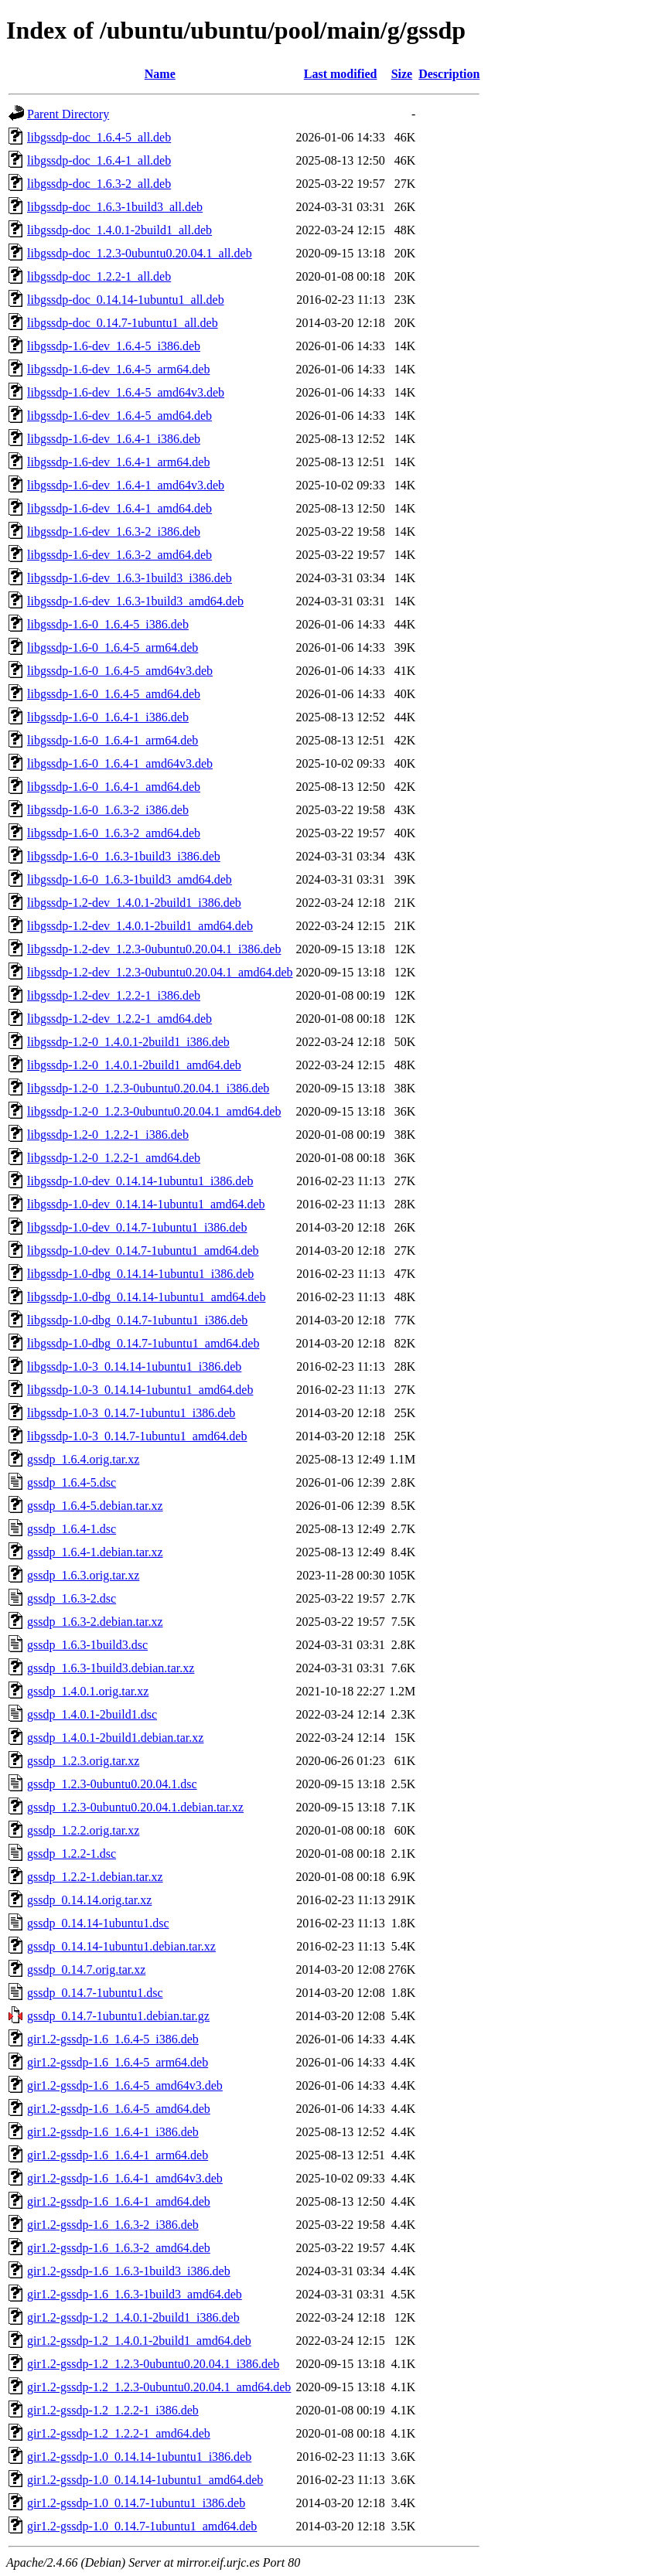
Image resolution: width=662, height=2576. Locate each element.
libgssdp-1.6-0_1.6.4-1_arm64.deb (112, 740)
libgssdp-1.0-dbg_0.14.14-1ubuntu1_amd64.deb (146, 1296)
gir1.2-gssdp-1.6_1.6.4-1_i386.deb (113, 2131)
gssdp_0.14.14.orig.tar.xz (89, 1899)
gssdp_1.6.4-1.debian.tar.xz (95, 1552)
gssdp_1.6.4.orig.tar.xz (83, 1459)
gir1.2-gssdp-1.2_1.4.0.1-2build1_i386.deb (133, 2317)
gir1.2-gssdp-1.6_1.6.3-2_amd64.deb (118, 2247)
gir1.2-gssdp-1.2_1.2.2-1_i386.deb (113, 2410)
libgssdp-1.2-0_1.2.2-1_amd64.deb (113, 1157)
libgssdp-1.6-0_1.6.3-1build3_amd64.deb (129, 879)
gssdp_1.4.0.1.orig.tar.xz (87, 1691)
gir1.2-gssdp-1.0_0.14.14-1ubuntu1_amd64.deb (145, 2479)
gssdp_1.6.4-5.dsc (71, 1482)
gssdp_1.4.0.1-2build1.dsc (92, 1714)
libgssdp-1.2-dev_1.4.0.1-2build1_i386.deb (134, 902)
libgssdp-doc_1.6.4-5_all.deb (99, 137)
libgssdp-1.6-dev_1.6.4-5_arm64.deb (118, 369)
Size (402, 73)
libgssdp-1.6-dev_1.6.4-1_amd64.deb (119, 508)
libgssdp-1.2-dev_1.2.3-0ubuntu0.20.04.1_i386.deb (154, 949)
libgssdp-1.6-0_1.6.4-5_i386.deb (108, 624)
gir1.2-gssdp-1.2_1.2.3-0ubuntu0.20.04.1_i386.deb (153, 2363)
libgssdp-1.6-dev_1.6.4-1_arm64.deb (118, 462)
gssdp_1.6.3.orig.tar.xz (83, 1575)
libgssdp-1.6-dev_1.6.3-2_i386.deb (113, 531)
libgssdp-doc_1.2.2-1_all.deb (99, 276)
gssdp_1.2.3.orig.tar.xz (83, 1760)
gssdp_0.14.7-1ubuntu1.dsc (95, 1992)
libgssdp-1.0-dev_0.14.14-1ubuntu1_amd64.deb (146, 1204)
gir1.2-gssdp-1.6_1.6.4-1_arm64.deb (117, 2155)
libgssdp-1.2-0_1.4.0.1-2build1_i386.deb (128, 1041)
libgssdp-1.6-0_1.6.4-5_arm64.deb (112, 647)
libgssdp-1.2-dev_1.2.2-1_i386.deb (113, 995)
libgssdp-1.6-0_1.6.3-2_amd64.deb (113, 833)
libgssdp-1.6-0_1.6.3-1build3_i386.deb (123, 856)
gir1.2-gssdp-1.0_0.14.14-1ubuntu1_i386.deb (139, 2456)
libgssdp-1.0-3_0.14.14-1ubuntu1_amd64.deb (140, 1389)
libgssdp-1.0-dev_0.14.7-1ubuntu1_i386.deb (137, 1227)
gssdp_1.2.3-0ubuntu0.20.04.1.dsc (112, 1784)
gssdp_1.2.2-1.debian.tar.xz (95, 1876)
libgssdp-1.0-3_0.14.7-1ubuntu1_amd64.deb (137, 1436)
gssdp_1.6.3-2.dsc (71, 1598)
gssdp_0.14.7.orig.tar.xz (86, 1969)
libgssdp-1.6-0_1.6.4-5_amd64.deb (113, 693)
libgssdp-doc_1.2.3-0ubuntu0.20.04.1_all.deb (139, 253)
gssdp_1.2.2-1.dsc (71, 1853)
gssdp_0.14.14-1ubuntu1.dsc (98, 1923)
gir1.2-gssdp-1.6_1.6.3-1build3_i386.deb (128, 2271)
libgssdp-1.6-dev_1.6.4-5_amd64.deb (119, 415)
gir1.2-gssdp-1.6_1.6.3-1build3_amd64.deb (134, 2294)
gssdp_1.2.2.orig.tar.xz (83, 1830)
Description (448, 73)
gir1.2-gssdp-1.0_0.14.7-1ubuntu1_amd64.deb (142, 2526)
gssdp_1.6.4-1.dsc (71, 1528)
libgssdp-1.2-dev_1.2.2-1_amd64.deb (119, 1018)
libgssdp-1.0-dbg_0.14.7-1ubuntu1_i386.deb (137, 1320)
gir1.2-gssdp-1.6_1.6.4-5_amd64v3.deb (125, 2085)
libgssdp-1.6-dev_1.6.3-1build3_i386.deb (129, 577)
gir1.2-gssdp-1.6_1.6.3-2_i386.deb (113, 2224)
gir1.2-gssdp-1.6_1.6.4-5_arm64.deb (117, 2062)
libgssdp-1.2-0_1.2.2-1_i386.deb (108, 1134)
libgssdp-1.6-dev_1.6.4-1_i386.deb (113, 438)
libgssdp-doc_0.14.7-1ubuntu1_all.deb (122, 322)
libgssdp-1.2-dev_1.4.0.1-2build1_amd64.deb (140, 925)
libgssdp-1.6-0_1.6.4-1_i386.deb (108, 717)
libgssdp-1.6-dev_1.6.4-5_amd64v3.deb (125, 392)
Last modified (340, 73)
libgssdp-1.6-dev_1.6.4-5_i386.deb (113, 346)
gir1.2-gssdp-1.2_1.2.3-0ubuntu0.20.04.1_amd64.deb (159, 2387)
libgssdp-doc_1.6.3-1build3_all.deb (115, 206)
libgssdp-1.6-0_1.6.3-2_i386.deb (108, 809)
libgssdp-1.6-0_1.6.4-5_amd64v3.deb (120, 670)
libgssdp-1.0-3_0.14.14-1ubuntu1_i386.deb (134, 1366)
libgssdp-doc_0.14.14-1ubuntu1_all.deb (125, 299)
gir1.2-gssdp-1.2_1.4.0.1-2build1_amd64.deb (139, 2340)
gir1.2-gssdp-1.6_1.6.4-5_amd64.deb (118, 2108)
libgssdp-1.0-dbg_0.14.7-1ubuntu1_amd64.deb (143, 1343)
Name (160, 73)
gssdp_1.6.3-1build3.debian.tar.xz (110, 1668)
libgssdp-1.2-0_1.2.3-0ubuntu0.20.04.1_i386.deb (148, 1088)
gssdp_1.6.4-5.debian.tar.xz (95, 1505)
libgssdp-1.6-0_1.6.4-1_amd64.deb (113, 786)
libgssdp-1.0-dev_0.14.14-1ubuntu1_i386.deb (140, 1180)
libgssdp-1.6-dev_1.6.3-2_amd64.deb (119, 554)
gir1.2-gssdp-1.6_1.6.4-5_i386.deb (113, 2039)
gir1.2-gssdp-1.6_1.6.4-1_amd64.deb (118, 2201)
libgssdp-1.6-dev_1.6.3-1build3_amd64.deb (135, 601)
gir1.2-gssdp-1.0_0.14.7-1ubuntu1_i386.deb (136, 2503)
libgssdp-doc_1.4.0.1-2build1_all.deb (119, 230)
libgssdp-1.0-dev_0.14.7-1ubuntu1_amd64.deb (143, 1250)
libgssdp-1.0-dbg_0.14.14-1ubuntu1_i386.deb (140, 1273)
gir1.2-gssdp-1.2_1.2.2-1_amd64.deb (118, 2433)
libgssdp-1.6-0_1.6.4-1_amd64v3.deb (120, 763)
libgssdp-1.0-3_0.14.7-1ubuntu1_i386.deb (131, 1412)
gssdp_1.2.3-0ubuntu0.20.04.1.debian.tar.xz (135, 1807)
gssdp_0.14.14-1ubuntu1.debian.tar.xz (121, 1946)
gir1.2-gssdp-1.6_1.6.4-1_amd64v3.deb (125, 2178)
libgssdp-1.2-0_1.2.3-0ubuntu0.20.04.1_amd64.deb (154, 1111)
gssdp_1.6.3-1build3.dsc (87, 1644)
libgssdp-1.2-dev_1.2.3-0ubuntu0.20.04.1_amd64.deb (160, 972)
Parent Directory (68, 114)
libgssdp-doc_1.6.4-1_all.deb (99, 160)
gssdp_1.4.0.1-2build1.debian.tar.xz (115, 1737)
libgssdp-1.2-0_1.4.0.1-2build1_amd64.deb (134, 1065)
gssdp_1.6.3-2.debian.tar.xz (95, 1621)
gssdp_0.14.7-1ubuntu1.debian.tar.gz (118, 2015)
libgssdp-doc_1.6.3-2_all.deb (99, 183)
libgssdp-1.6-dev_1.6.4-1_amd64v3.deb (125, 485)
